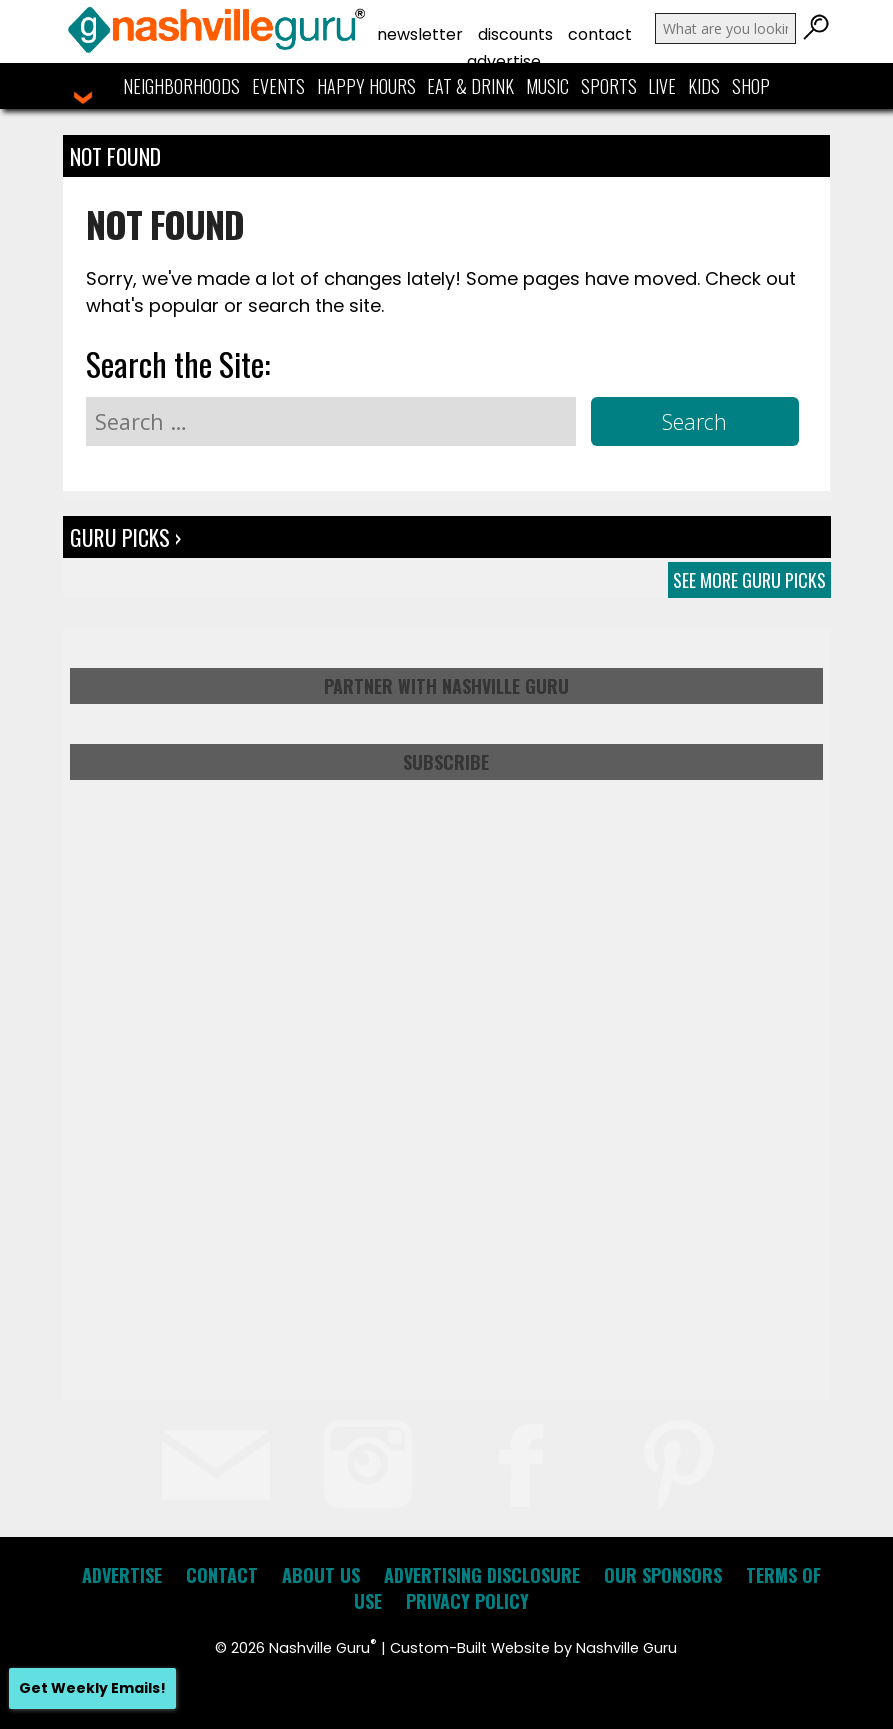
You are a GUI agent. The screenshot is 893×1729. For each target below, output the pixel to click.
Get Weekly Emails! (92, 1688)
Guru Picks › (125, 537)
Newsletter (420, 34)
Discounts (515, 34)
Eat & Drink (470, 86)
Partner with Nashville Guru (446, 686)
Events (278, 86)
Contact (600, 34)
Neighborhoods (181, 86)
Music (547, 86)
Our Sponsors (663, 1575)
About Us (321, 1575)
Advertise (504, 61)
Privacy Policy (467, 1601)
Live (662, 86)
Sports (609, 86)
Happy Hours (366, 86)
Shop (751, 86)
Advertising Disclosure (482, 1575)
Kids (704, 86)
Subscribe (446, 762)
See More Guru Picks (749, 580)
